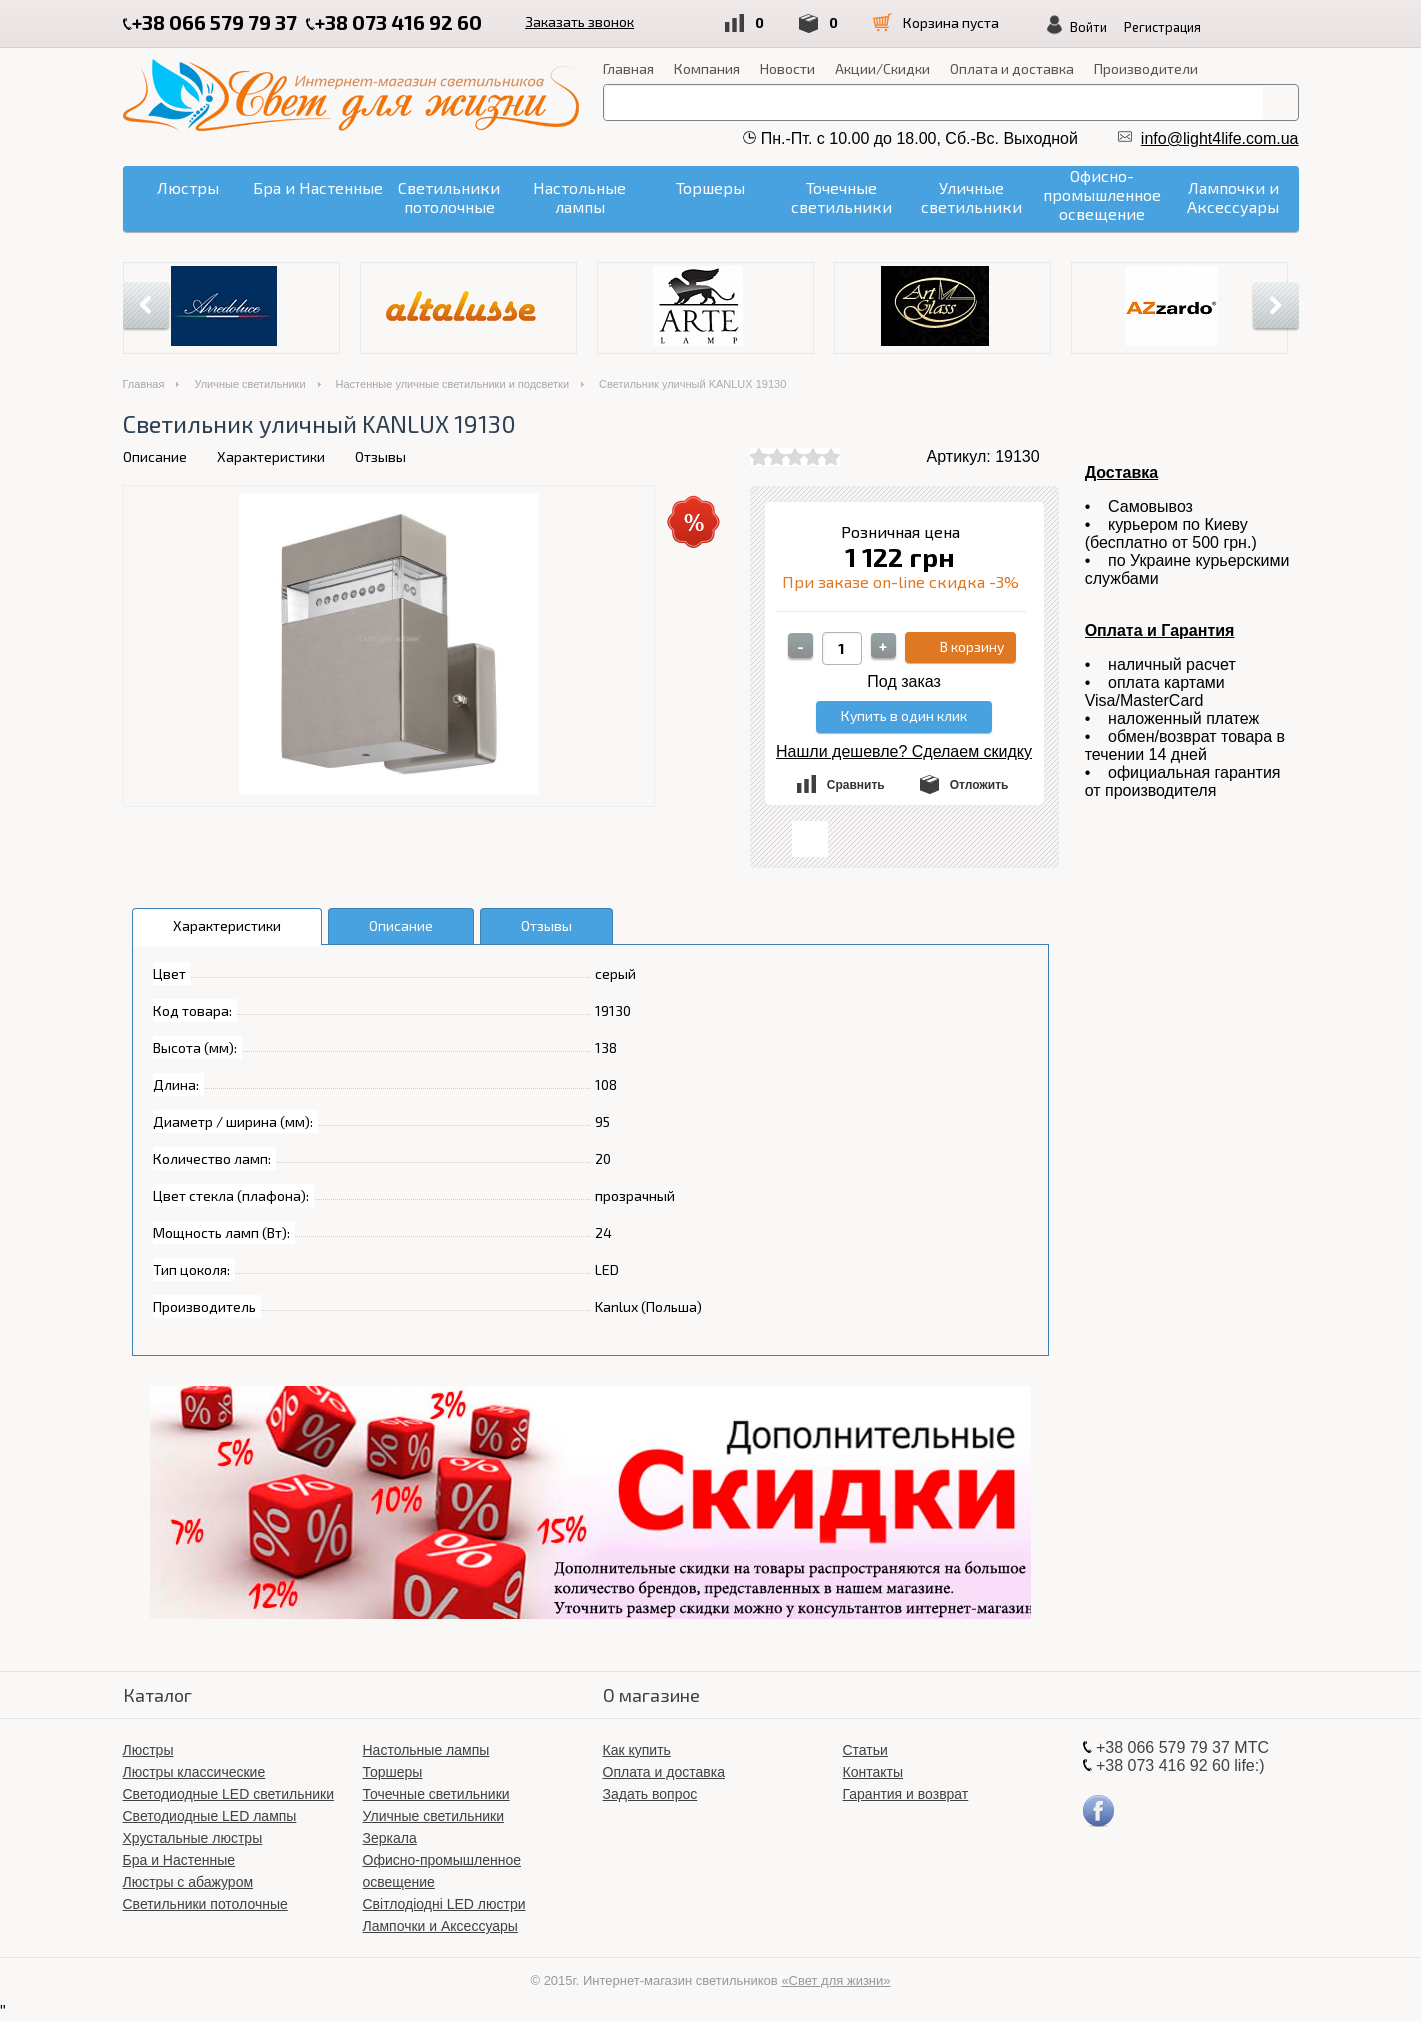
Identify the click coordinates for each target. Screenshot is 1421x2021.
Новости (787, 68)
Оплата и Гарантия (1160, 630)
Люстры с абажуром (188, 1882)
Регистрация (1171, 27)
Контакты (873, 1772)
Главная (628, 68)
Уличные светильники (249, 384)
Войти (1097, 27)
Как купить (637, 1750)
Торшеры (393, 1772)
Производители (1146, 68)
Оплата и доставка (1012, 68)
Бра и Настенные (179, 1860)
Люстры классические (194, 1772)
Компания (707, 68)
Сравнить (856, 785)
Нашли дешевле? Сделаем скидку (904, 751)
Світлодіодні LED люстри (444, 1904)
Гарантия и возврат (906, 1794)
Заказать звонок (581, 21)
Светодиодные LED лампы (210, 1816)
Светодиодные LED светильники (228, 1794)
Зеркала (390, 1838)
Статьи (865, 1750)
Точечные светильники (436, 1794)
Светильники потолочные (205, 1904)
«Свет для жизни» (835, 1980)
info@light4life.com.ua (1220, 138)
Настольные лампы (426, 1750)
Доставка (1122, 472)
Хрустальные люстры (193, 1838)
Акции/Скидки (882, 68)
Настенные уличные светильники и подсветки (453, 384)
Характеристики (271, 456)
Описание (155, 456)
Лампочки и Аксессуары (440, 1926)
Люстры (148, 1750)
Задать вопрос (650, 1794)
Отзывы (380, 456)
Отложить (979, 785)
